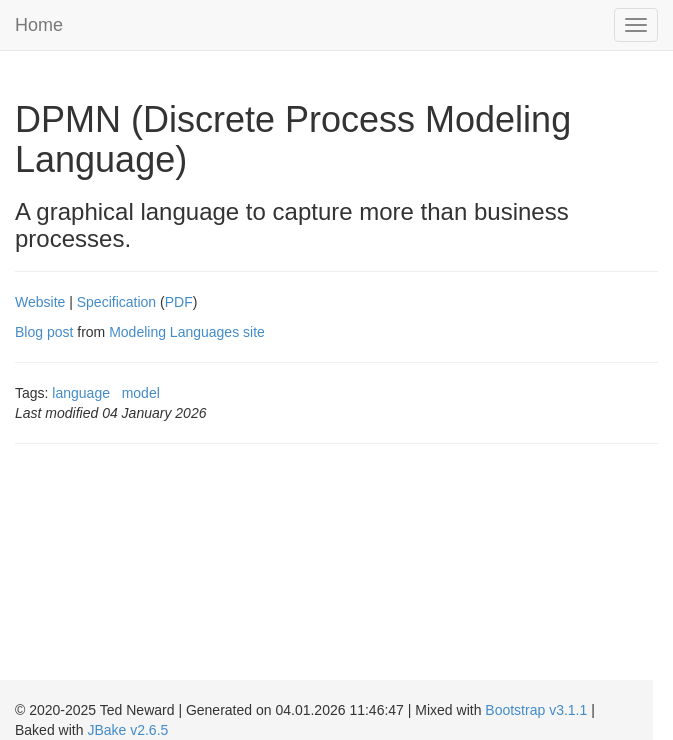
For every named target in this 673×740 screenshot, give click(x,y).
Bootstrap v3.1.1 (536, 710)
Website (40, 302)
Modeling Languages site (187, 332)
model (141, 393)
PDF (179, 302)
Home (39, 25)
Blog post (44, 332)
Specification (116, 302)
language (81, 393)
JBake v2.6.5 (127, 730)
